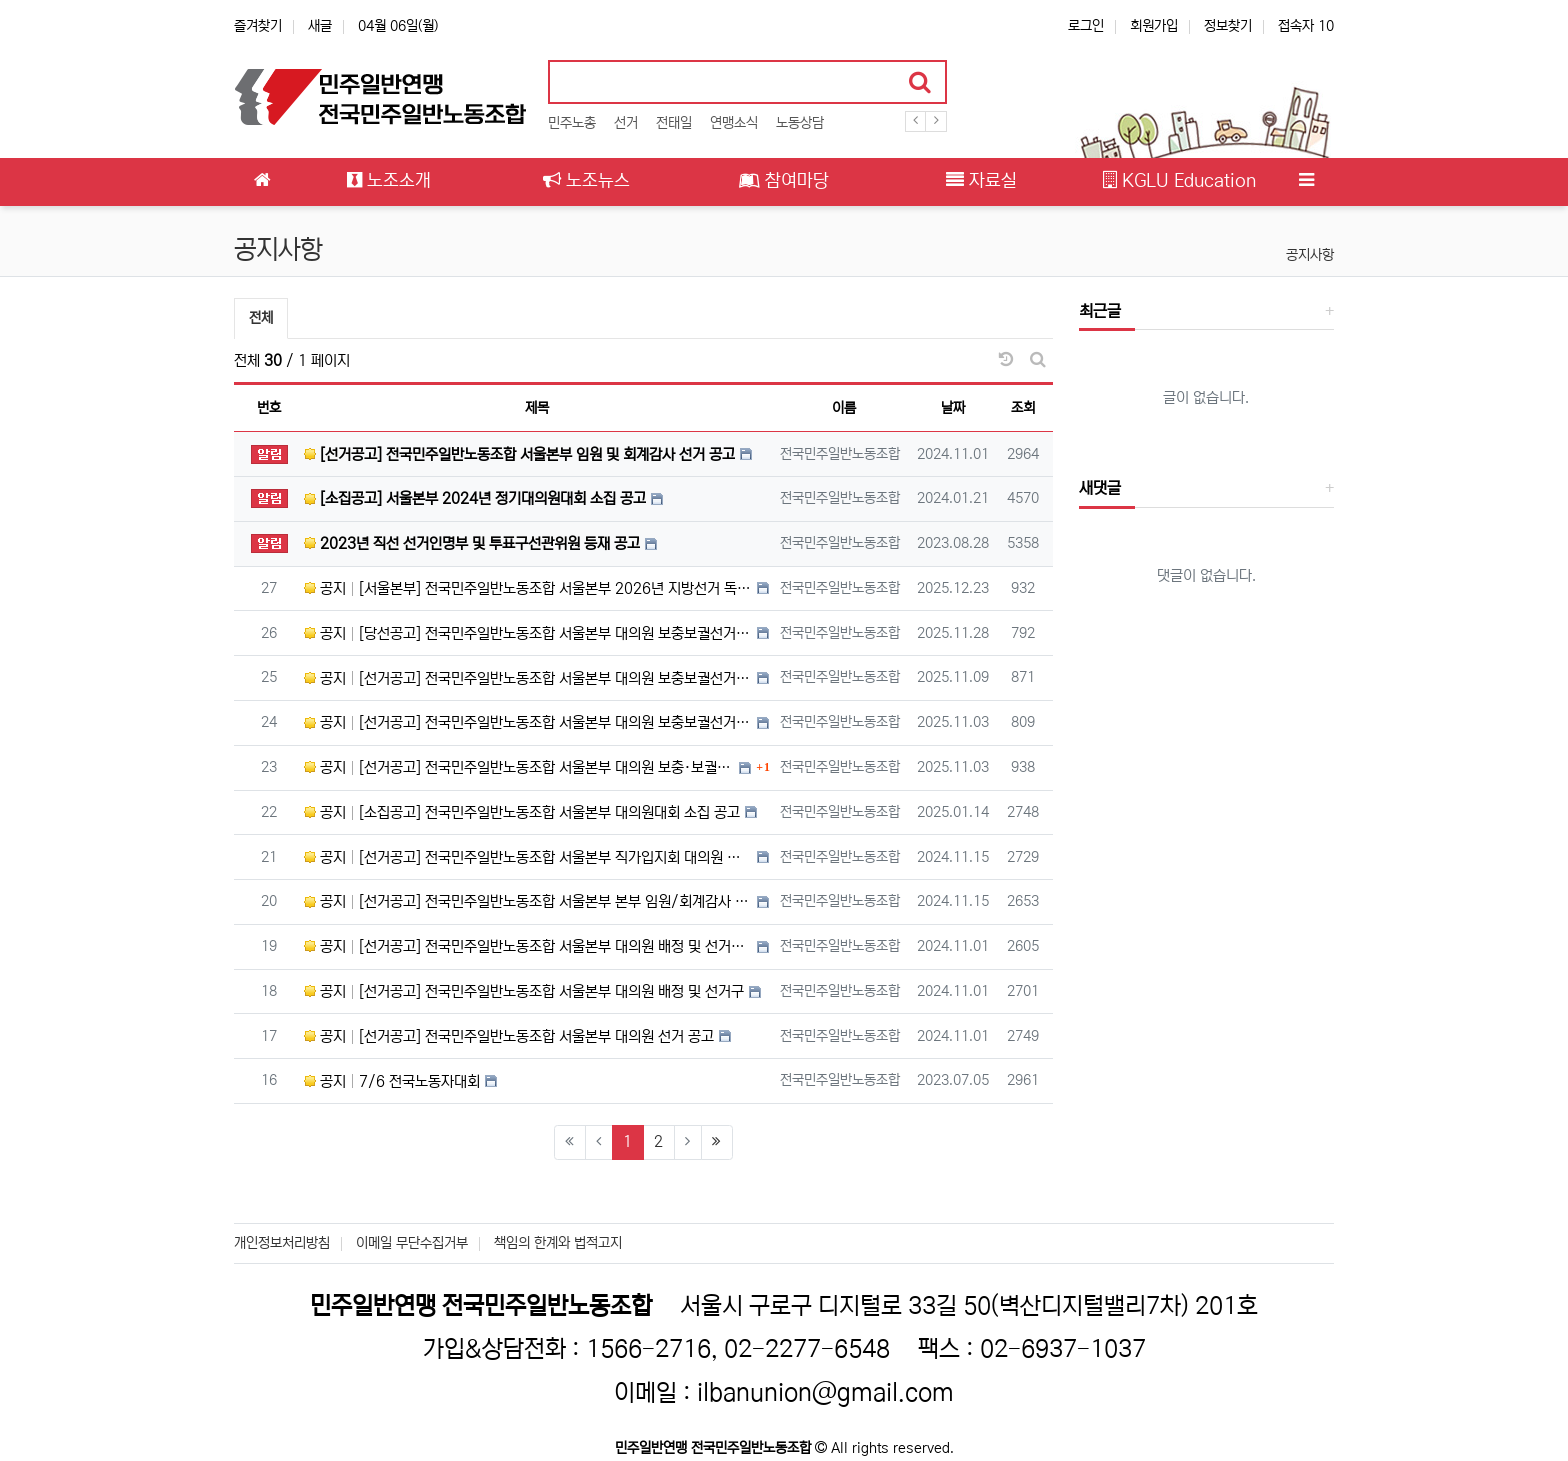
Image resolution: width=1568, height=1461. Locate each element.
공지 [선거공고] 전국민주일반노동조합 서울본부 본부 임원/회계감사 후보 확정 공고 (528, 901)
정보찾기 (1228, 26)
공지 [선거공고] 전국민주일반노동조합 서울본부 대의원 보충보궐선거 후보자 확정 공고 (528, 678)
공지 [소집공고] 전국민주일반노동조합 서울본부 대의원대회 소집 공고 (522, 812)
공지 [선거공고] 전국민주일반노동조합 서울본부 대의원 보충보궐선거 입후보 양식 (528, 722)
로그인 (1086, 26)
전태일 (674, 123)
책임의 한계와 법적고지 (558, 1243)
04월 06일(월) (398, 26)
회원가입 (1154, 26)
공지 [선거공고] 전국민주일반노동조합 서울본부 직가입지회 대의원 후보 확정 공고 (528, 857)
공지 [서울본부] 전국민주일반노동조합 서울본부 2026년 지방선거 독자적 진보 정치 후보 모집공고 (528, 588)
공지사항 (1310, 255)
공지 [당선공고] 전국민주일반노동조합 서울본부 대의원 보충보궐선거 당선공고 (528, 633)
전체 (261, 318)
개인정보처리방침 (282, 1243)
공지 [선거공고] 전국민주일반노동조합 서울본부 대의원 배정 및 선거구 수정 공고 (528, 946)
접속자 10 (1306, 26)
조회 (1023, 408)
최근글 (1100, 311)
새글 (320, 26)
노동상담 (800, 123)
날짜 (953, 408)
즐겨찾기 (258, 26)
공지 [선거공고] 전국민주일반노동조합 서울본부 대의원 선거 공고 (509, 1036)
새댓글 (1100, 488)
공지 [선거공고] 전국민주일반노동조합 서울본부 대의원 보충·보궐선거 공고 (519, 767)
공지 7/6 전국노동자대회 (392, 1081)
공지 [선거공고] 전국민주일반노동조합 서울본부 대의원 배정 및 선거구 (524, 991)
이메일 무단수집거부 (412, 1243)
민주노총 (572, 123)
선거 (626, 123)
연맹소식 (734, 123)
